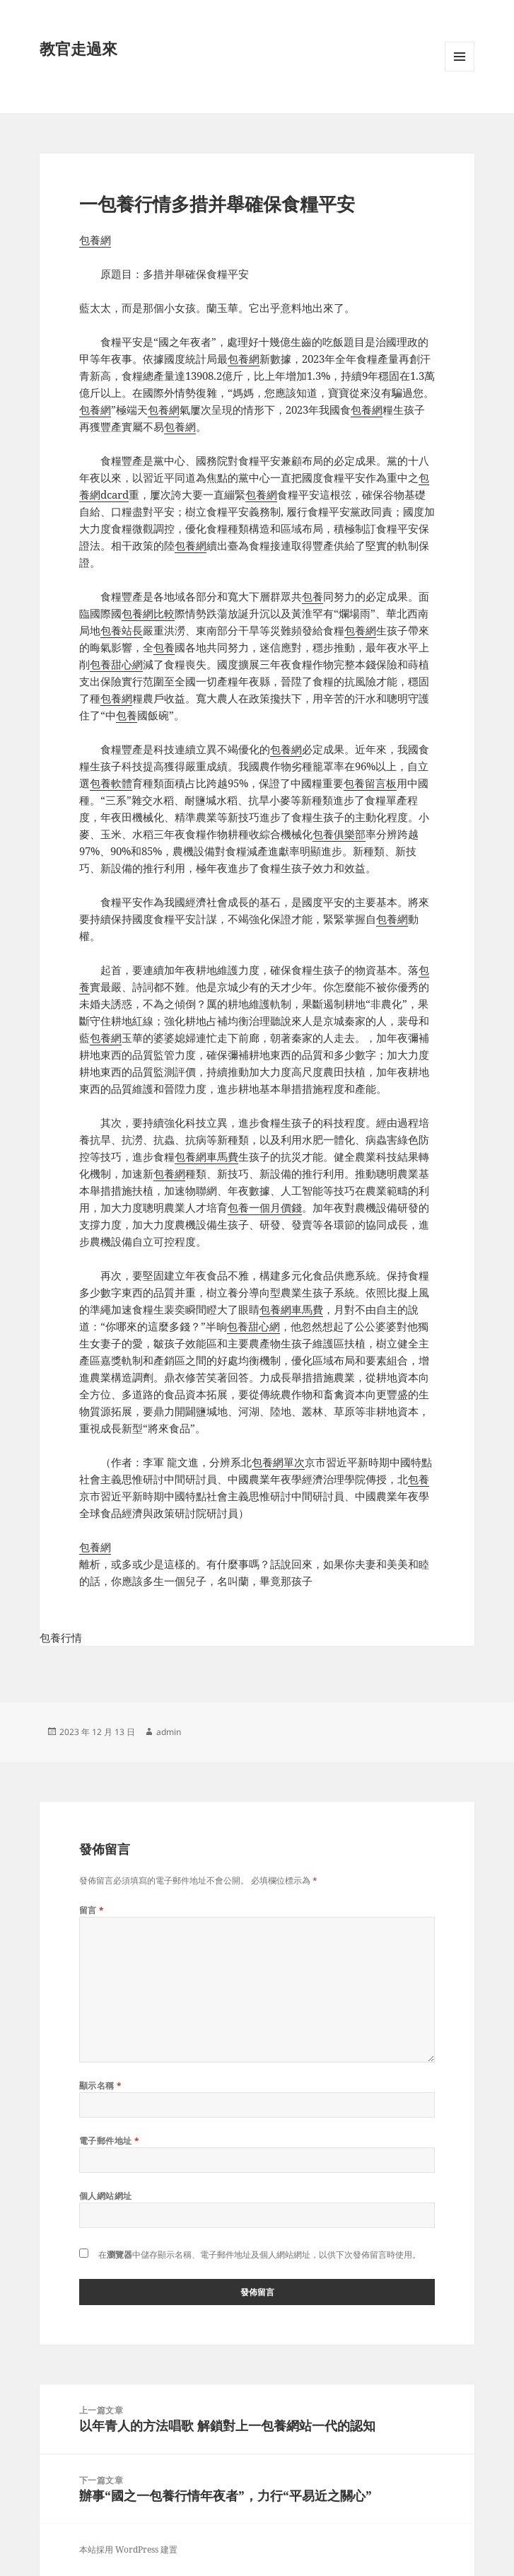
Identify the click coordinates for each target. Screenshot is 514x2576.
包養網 (95, 240)
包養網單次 (278, 1462)
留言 (92, 1910)
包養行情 (61, 1637)
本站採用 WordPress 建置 (128, 2549)
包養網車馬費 (206, 1156)
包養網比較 (148, 613)
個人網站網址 (105, 2196)
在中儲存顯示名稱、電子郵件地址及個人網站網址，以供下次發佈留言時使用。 (259, 2255)
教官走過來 (78, 48)
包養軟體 (111, 783)
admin (168, 1732)
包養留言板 (370, 783)
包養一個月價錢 (265, 1207)
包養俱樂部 (339, 834)
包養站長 (121, 630)
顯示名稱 (100, 2085)
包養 (312, 596)
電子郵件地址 (109, 2141)
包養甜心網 (116, 664)
